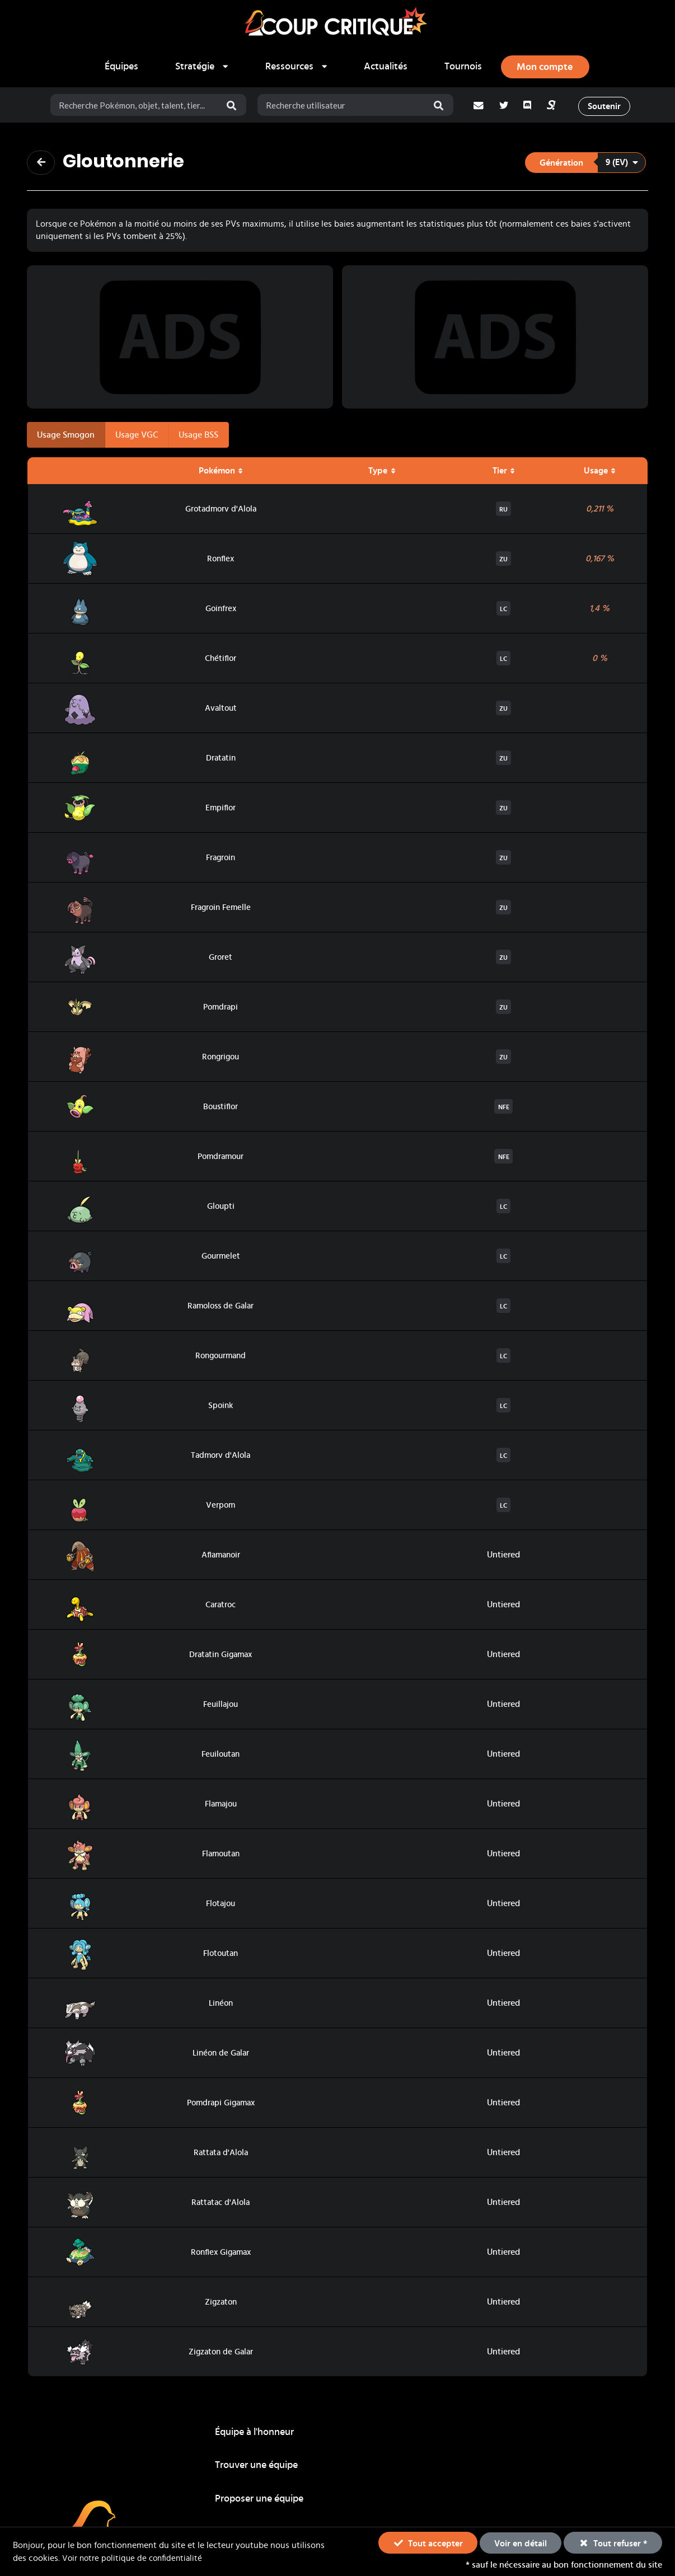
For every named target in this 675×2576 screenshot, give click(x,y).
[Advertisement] (180, 339)
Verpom (221, 1507)
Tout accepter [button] (428, 2542)
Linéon (221, 2005)
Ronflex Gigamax (221, 2254)
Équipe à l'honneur (254, 2435)
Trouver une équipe (398, 2435)
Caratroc (220, 1607)
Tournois (463, 67)
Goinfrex (220, 611)
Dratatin (221, 760)
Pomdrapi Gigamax (220, 2105)
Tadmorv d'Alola (221, 1457)
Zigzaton (221, 2304)
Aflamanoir (221, 1557)
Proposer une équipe (542, 2435)
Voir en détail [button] (520, 2543)
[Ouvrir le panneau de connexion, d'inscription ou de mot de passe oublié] (545, 66)
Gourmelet (220, 1258)
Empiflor (221, 810)
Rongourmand (221, 1358)
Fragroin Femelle (221, 909)
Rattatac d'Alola (221, 2204)
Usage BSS (198, 437)
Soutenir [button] (607, 106)
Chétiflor (221, 660)
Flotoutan (221, 1955)
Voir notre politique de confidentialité (135, 2558)
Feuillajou (221, 1706)
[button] (585, 163)
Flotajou (221, 1906)
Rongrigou (221, 1059)
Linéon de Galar (221, 2055)
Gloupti (221, 1208)
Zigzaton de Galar (221, 2354)
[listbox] (202, 66)
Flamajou (220, 1806)
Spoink (221, 1408)
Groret (221, 959)
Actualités (385, 67)
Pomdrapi (221, 1009)
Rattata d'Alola (221, 2155)
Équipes (121, 67)
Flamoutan (221, 1856)
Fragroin (221, 860)
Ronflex (221, 561)
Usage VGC (136, 437)
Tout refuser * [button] (613, 2542)
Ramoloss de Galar (220, 1308)
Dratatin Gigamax (221, 1657)
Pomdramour (221, 1159)
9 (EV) (622, 163)
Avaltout (221, 710)
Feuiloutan (221, 1756)
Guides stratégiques (258, 2470)
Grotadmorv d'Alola (221, 511)
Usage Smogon (66, 437)
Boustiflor (221, 1109)
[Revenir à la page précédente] (42, 163)
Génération (561, 163)
